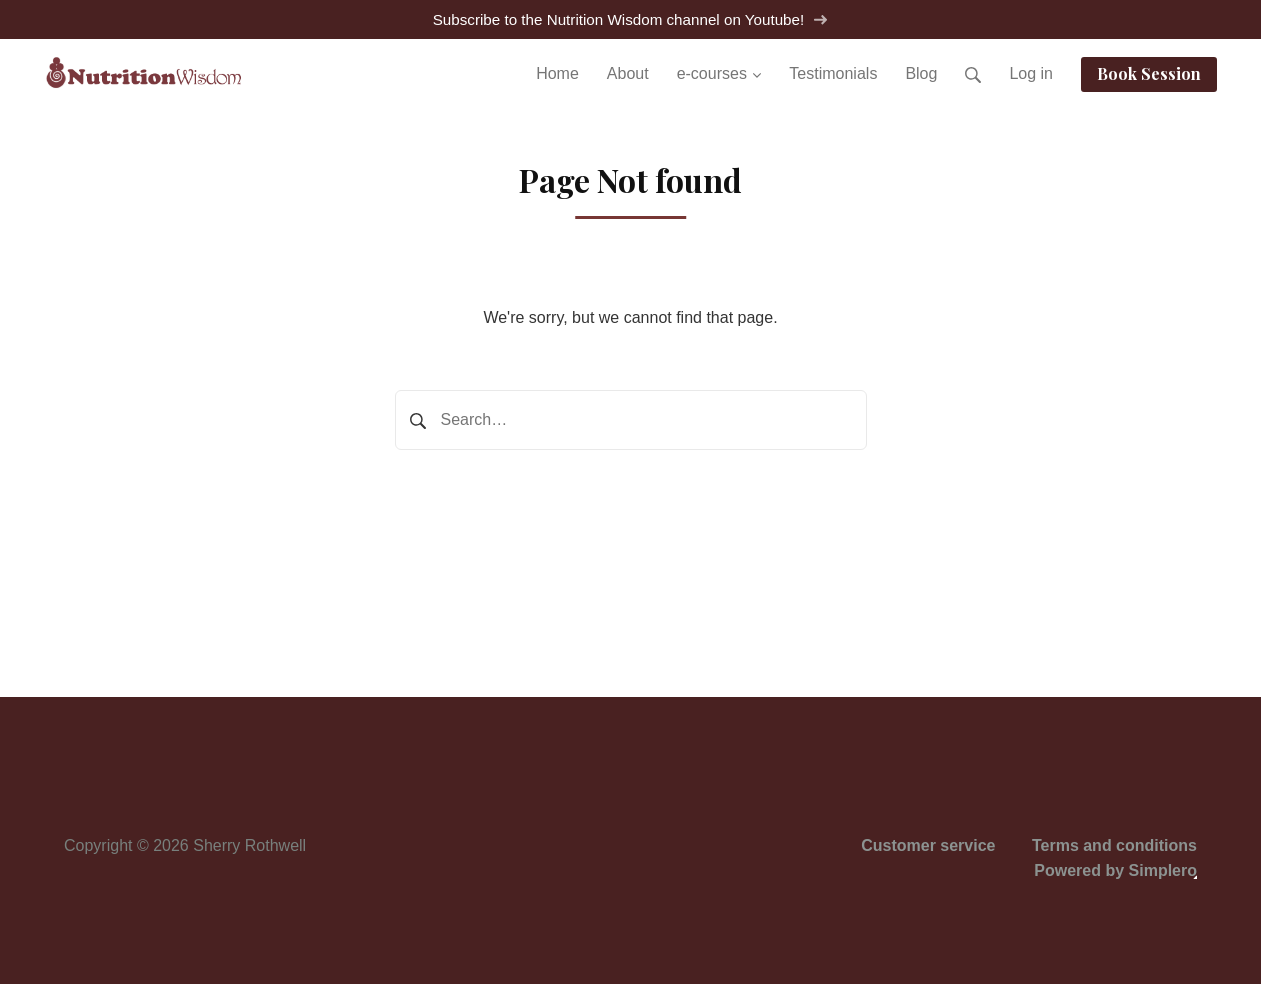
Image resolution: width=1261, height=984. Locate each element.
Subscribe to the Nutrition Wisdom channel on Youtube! (631, 19)
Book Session (1149, 73)
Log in (1031, 73)
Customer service (928, 845)
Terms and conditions (1114, 845)
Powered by (1115, 870)
